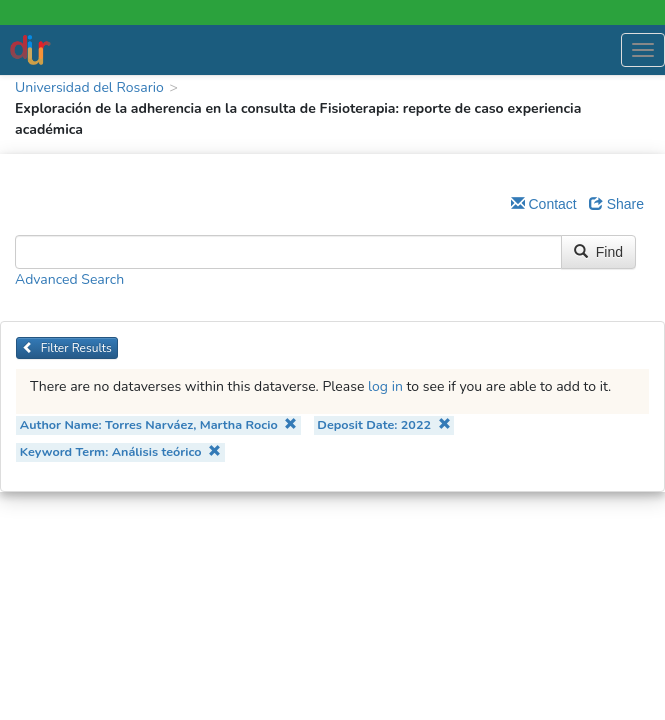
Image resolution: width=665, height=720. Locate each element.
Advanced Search (69, 279)
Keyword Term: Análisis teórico (120, 451)
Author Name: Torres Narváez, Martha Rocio (158, 424)
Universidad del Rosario (89, 87)
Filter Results (67, 348)
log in (385, 386)
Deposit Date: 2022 (383, 424)
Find (598, 252)
